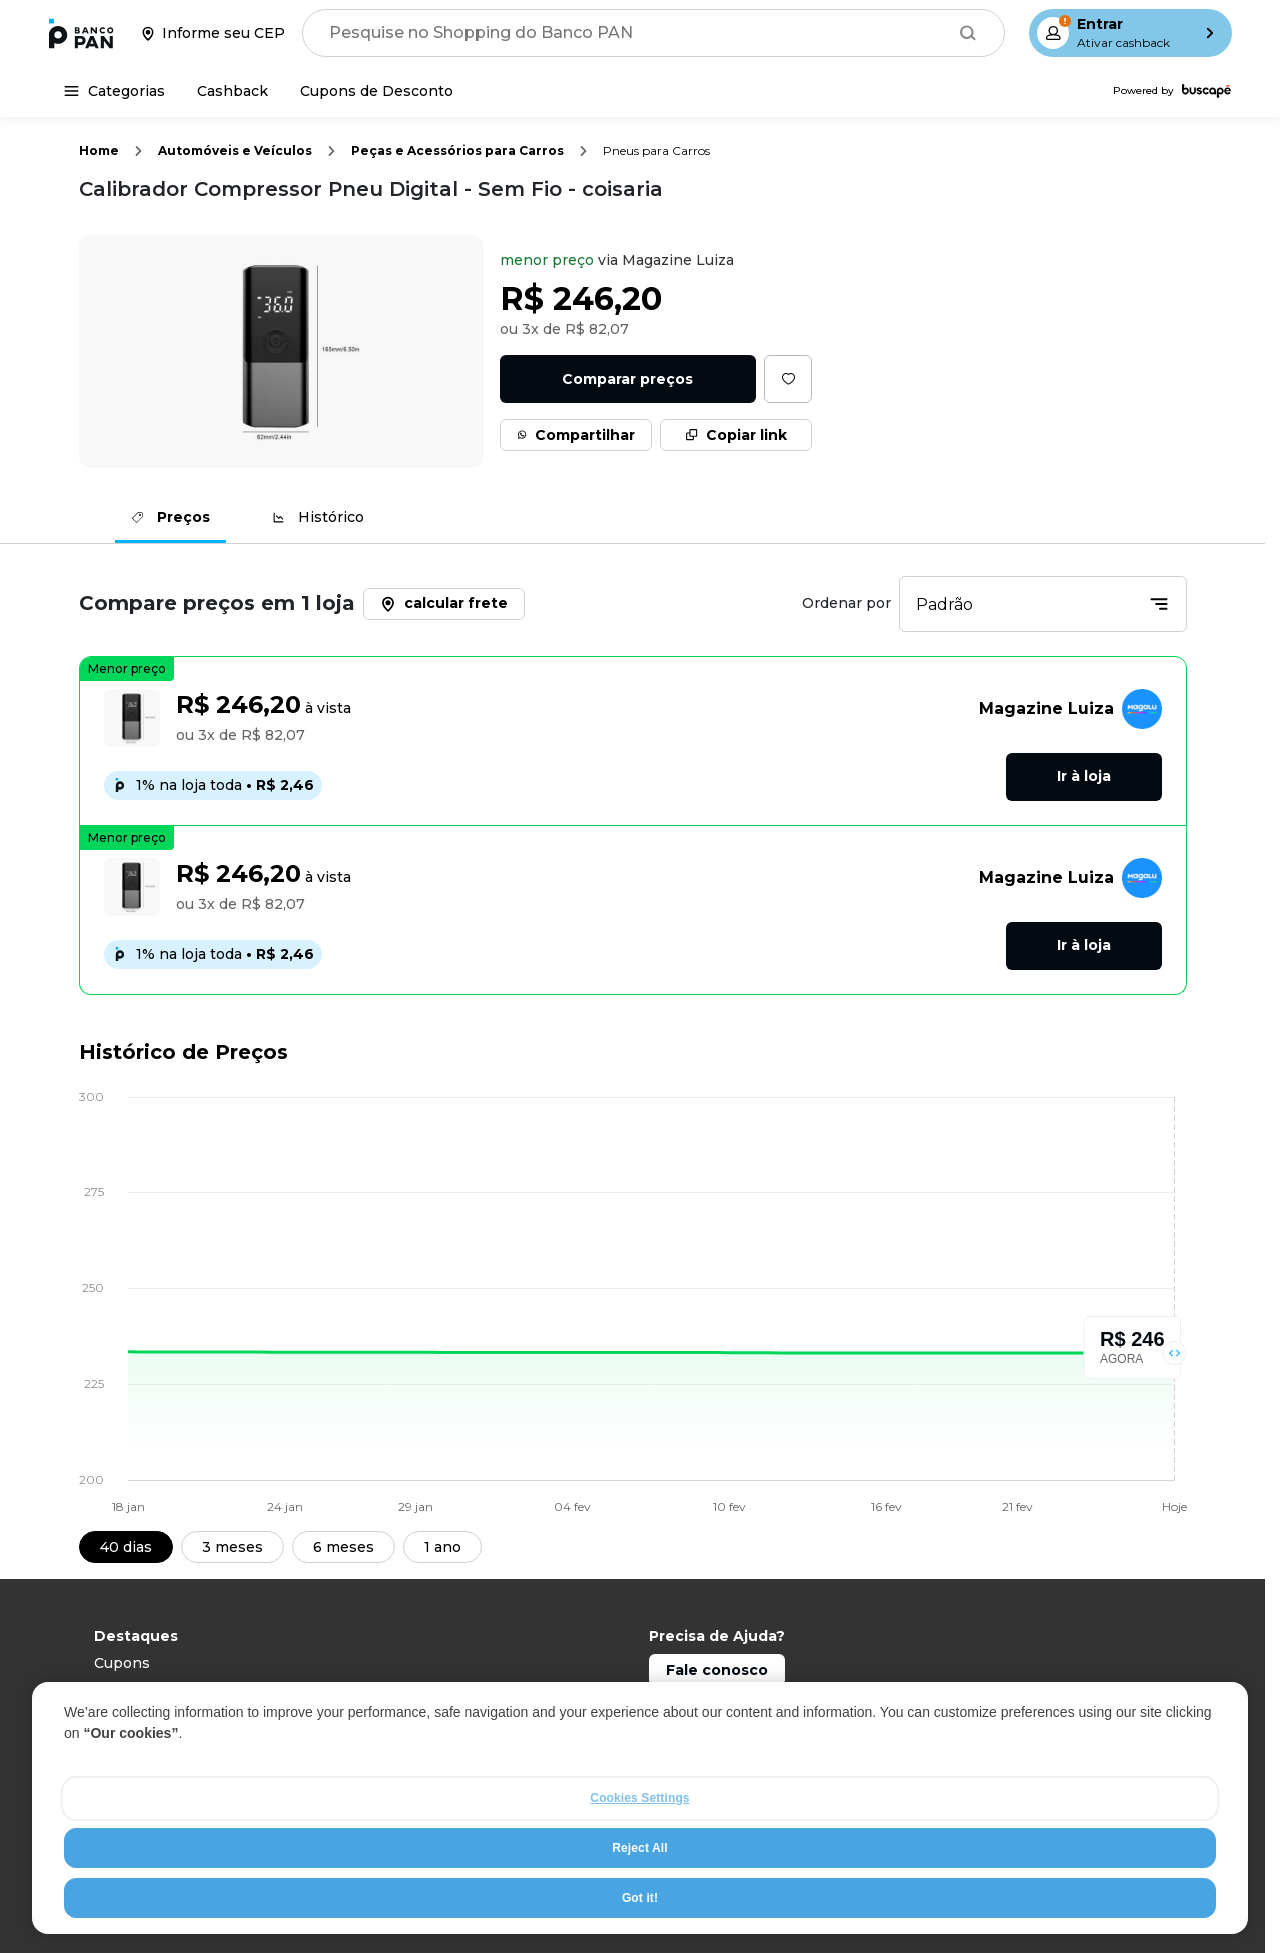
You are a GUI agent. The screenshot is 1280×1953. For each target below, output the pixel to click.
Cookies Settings (639, 1829)
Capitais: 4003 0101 (718, 1703)
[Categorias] (114, 91)
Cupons (122, 1663)
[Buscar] (968, 33)
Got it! (640, 1929)
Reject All (639, 1879)
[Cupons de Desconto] (376, 91)
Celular (119, 1690)
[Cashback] (232, 91)
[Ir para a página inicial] (81, 33)
